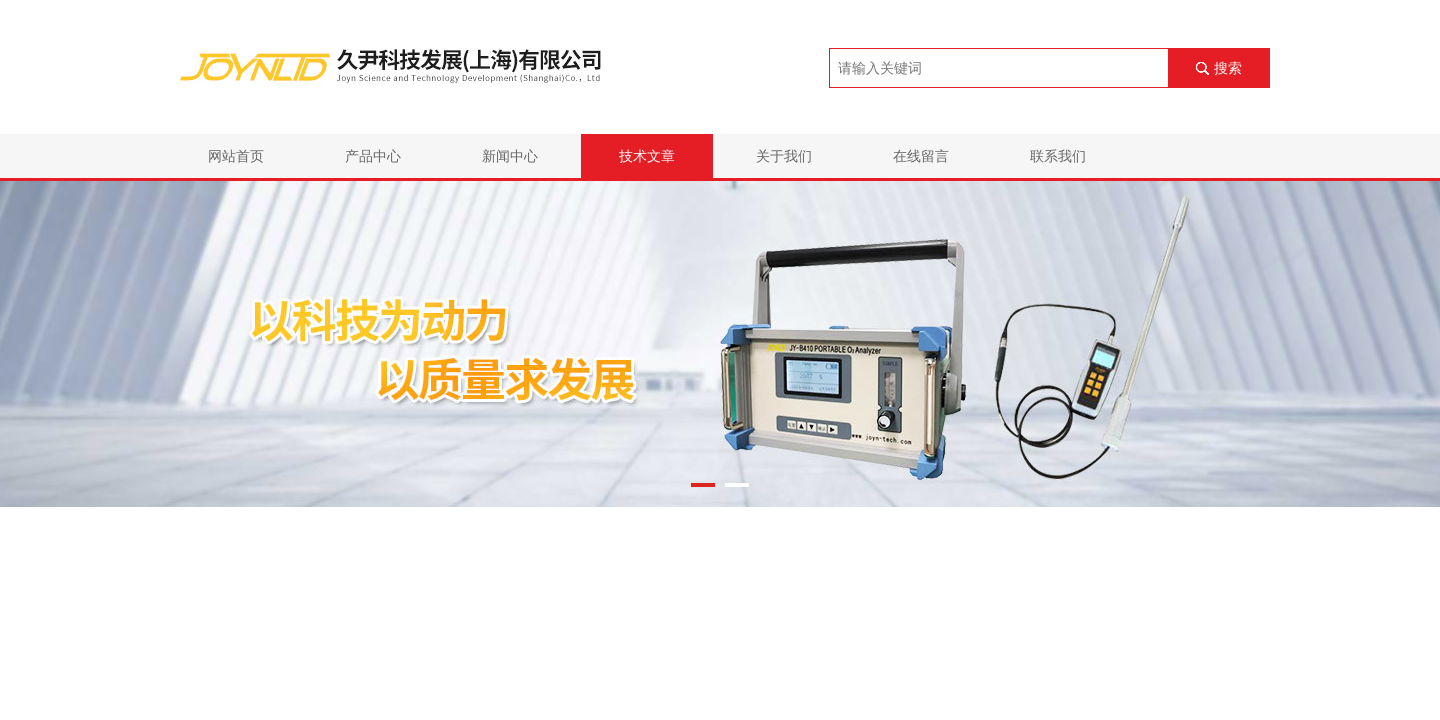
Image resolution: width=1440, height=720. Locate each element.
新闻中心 (510, 156)
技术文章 (647, 156)
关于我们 (784, 156)
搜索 (1228, 68)
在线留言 (921, 156)
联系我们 (1058, 156)
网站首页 (236, 156)
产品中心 (373, 156)
